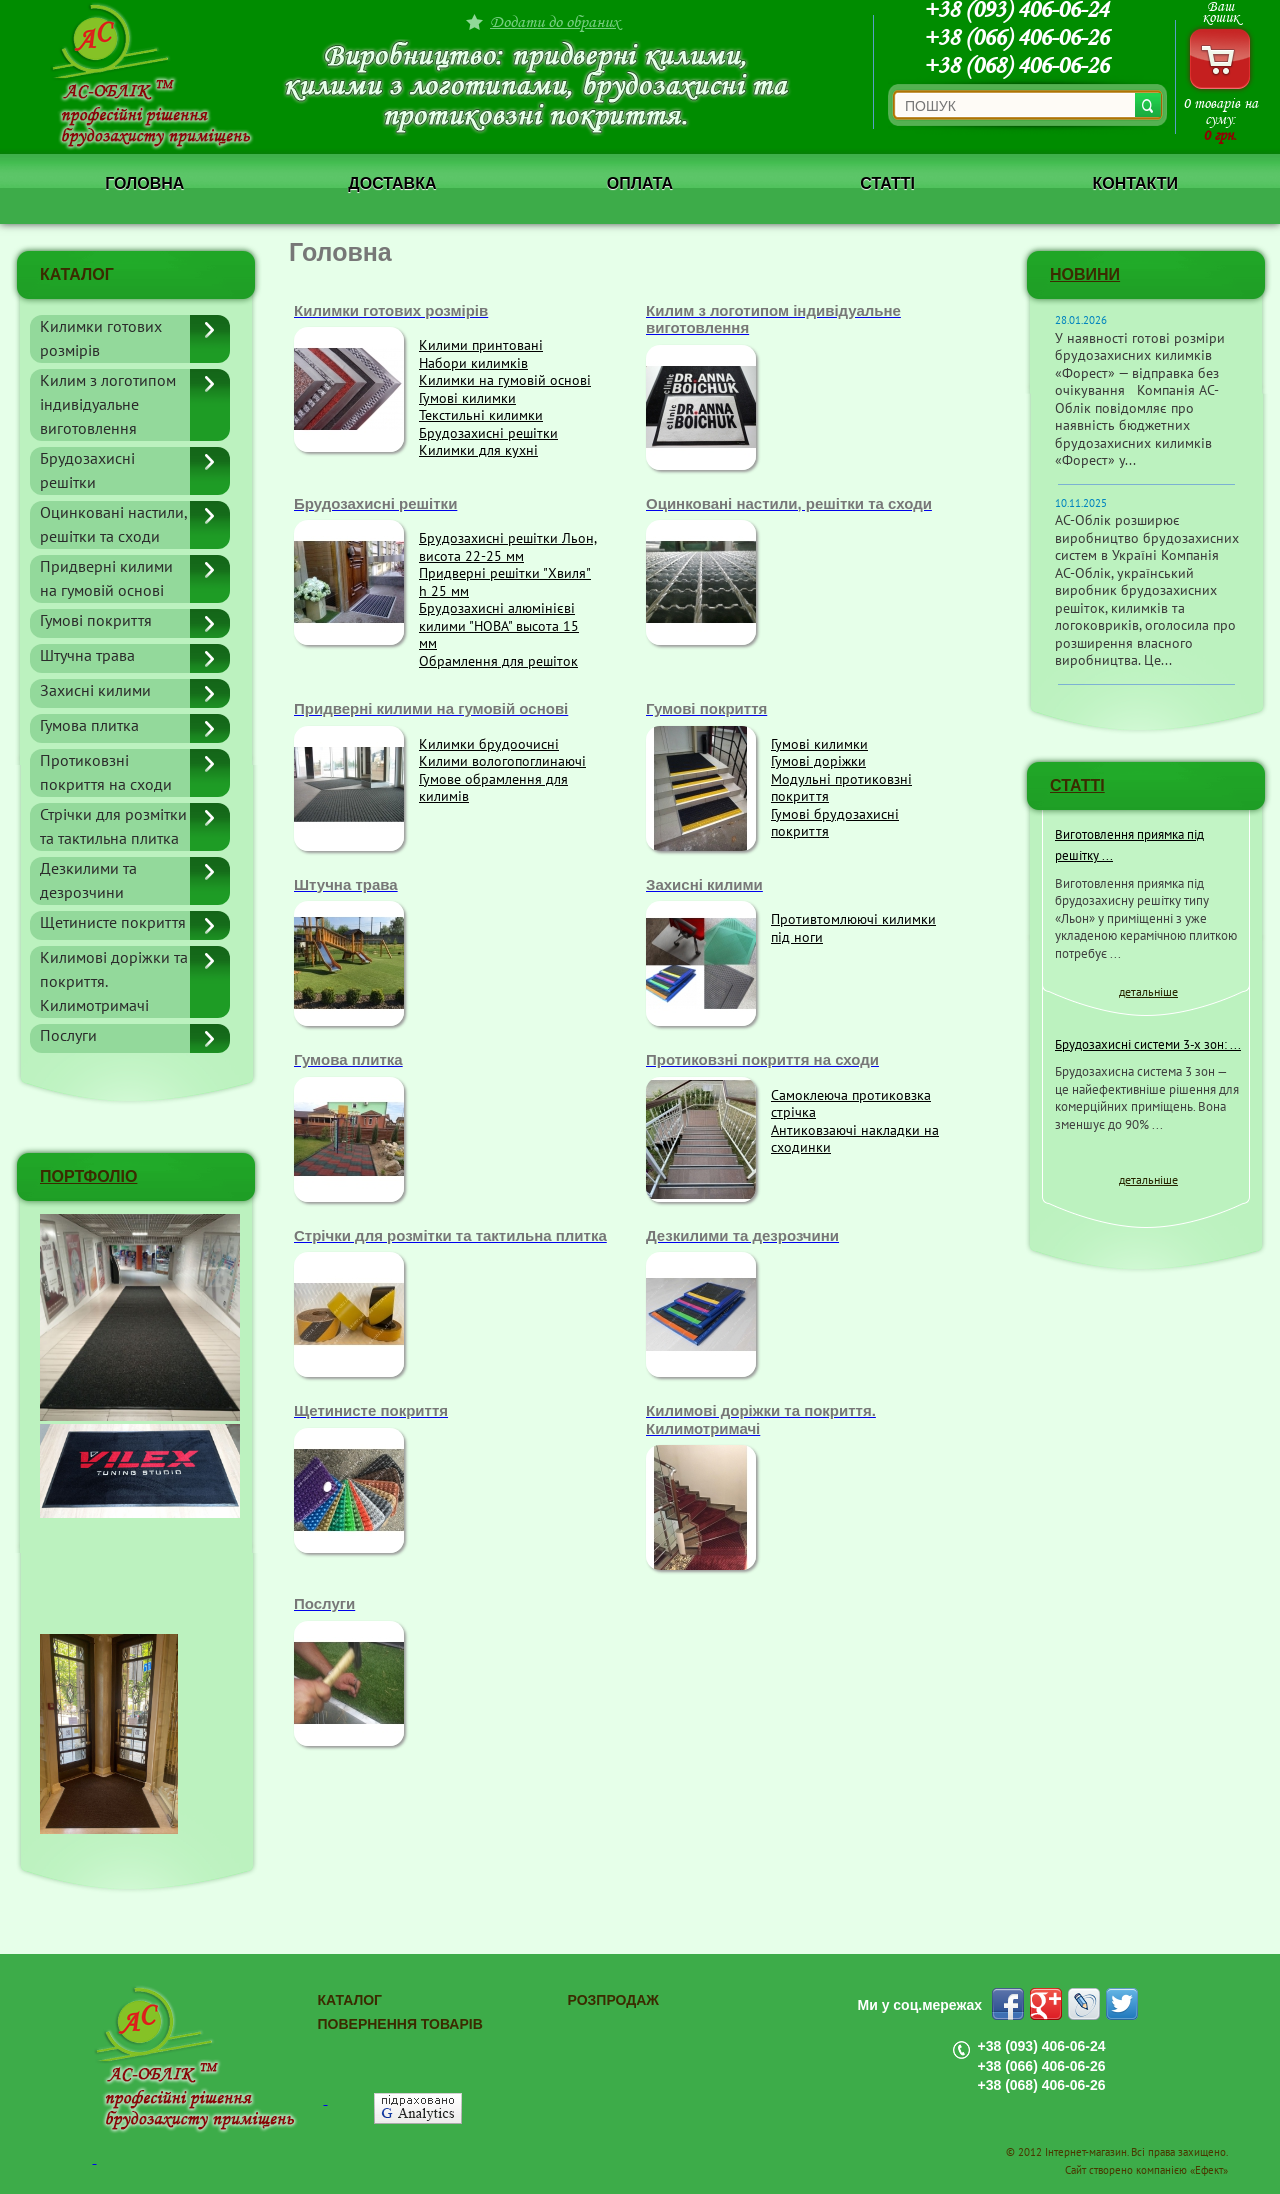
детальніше (1148, 992)
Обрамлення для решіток (498, 661)
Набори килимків (473, 363)
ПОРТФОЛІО (88, 1176)
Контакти (1135, 183)
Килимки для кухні (478, 450)
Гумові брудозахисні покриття (835, 823)
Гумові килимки (467, 398)
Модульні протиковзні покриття (841, 788)
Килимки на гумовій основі (505, 380)
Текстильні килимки (481, 415)
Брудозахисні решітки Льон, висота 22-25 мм (508, 547)
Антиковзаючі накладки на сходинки (855, 1139)
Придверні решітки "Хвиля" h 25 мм (505, 582)
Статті (887, 183)
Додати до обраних (555, 21)
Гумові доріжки (818, 761)
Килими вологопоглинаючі (502, 761)
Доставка (392, 183)
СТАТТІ (1077, 785)
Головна (144, 183)
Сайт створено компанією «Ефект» (1146, 2170)
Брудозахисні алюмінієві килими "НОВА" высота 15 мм (499, 626)
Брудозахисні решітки (488, 433)
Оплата (640, 183)
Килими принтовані (481, 345)
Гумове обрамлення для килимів (493, 788)
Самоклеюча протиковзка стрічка (851, 1104)
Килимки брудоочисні (489, 744)
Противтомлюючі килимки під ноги (853, 928)
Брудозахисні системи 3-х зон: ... (1148, 1045)
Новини (1085, 274)
